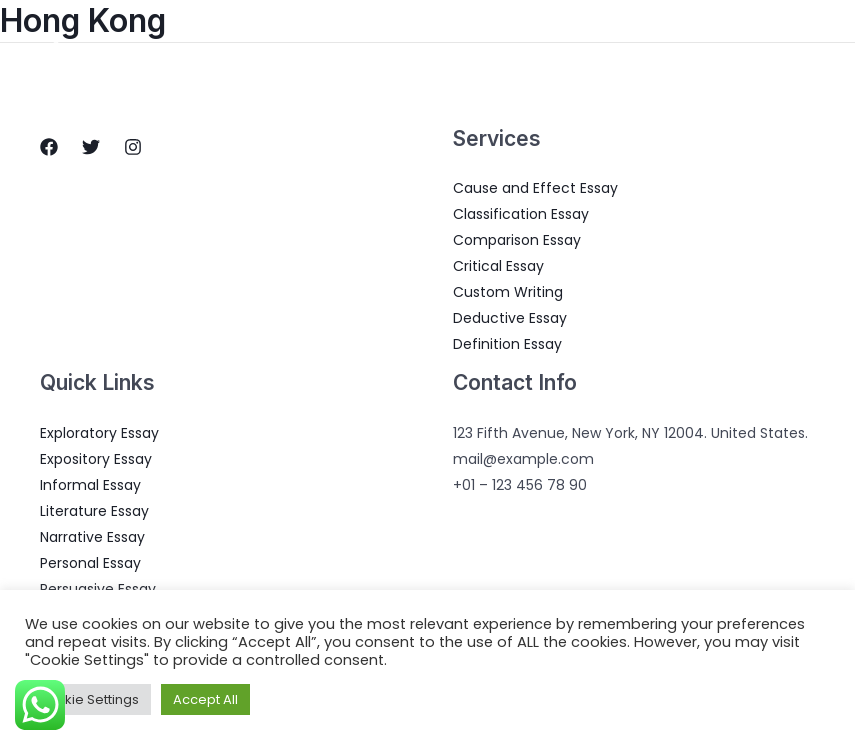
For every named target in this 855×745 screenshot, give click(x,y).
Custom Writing (508, 292)
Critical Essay (498, 266)
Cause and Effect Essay (535, 188)
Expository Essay (96, 459)
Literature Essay (94, 511)
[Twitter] (91, 147)
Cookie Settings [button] (88, 699)
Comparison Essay (517, 240)
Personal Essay (90, 563)
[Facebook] (49, 147)
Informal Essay (90, 485)
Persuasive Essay (98, 589)
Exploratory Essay (99, 433)
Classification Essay (521, 214)
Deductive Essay (510, 318)
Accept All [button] (205, 699)
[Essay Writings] (56, 49)
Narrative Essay (92, 537)
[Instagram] (133, 147)
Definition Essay (507, 344)
